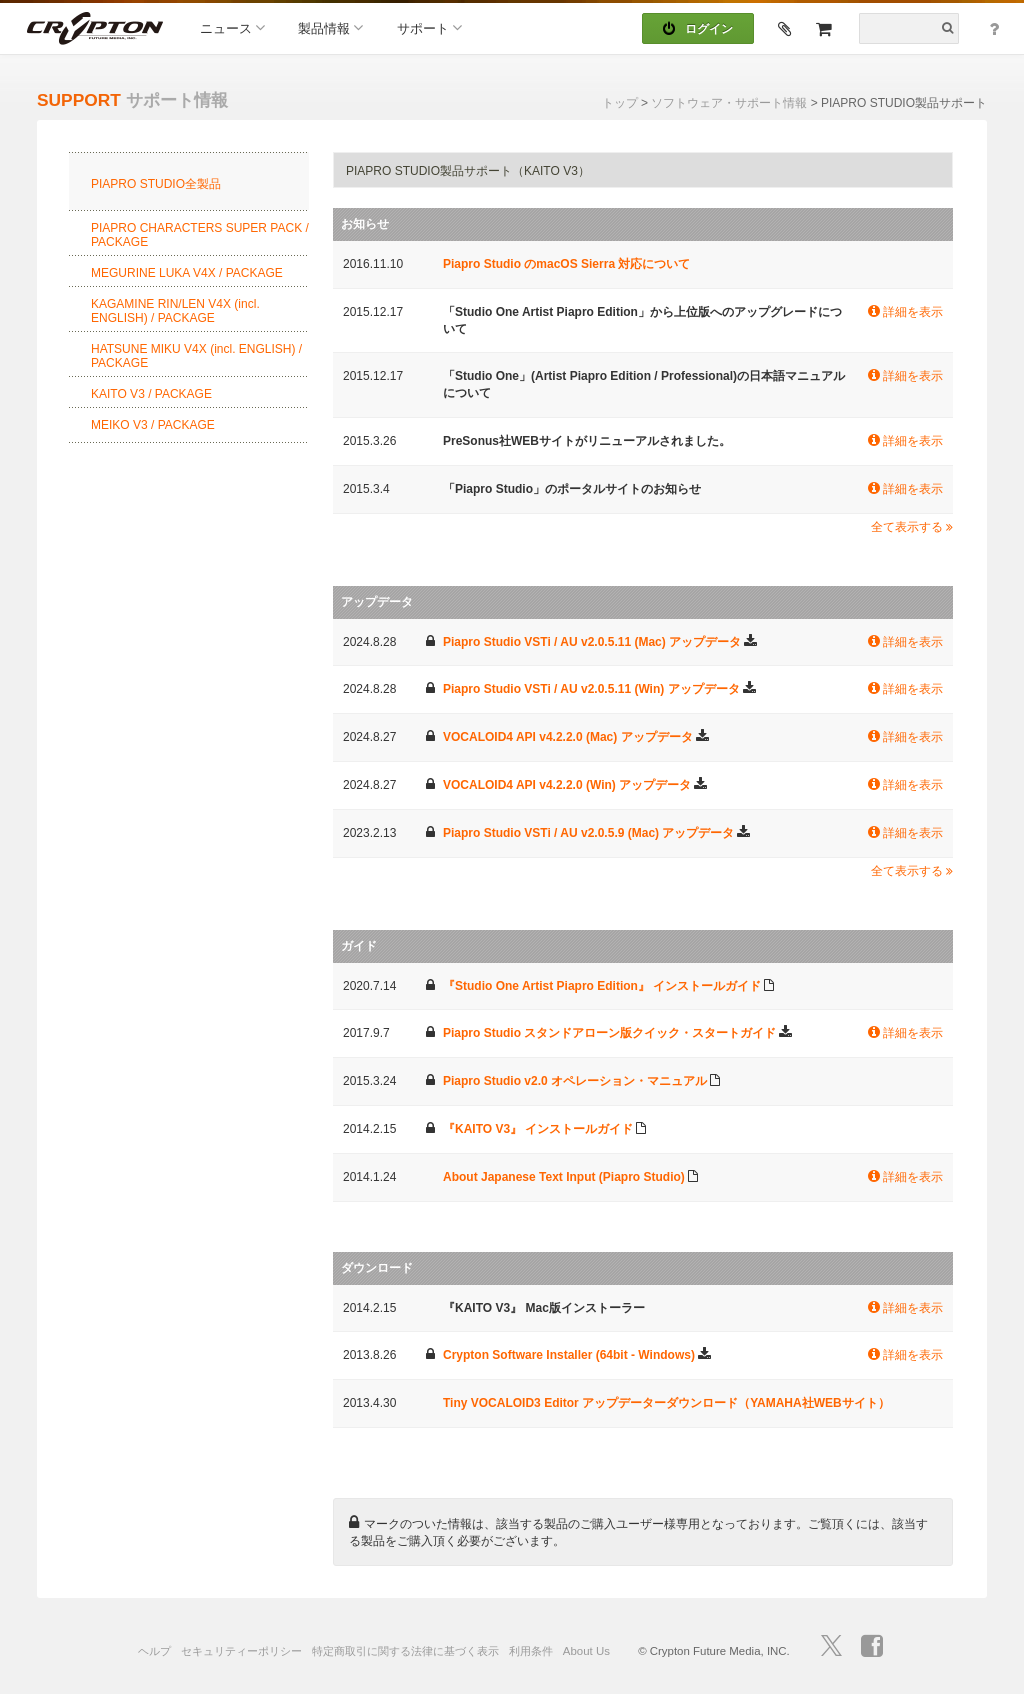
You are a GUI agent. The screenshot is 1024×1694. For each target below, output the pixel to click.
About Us (586, 1651)
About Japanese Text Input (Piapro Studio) (564, 1177)
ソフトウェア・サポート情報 (729, 103)
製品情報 (330, 27)
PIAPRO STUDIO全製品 (156, 184)
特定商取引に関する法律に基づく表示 (405, 1651)
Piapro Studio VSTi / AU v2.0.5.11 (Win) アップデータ (591, 689)
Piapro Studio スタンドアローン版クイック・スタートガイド (609, 1033)
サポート (429, 27)
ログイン (698, 29)
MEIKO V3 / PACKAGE (153, 425)
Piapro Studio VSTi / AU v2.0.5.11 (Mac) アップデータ (592, 642)
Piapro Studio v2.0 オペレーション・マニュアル (575, 1081)
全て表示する (912, 527)
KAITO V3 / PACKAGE (151, 394)
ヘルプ (154, 1651)
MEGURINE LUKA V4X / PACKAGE (187, 273)
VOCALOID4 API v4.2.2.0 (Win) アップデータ (567, 785)
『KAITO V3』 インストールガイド (538, 1129)
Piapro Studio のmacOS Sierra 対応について (566, 264)
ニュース (232, 27)
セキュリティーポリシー (241, 1651)
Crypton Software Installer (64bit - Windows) (569, 1355)
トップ (620, 103)
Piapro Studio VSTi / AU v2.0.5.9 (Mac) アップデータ (588, 833)
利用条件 (531, 1651)
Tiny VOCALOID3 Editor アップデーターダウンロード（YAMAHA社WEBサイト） (666, 1403)
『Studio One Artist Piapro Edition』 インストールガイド (602, 986)
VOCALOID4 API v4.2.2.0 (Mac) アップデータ (568, 737)
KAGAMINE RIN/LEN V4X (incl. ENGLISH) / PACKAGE (175, 311)
